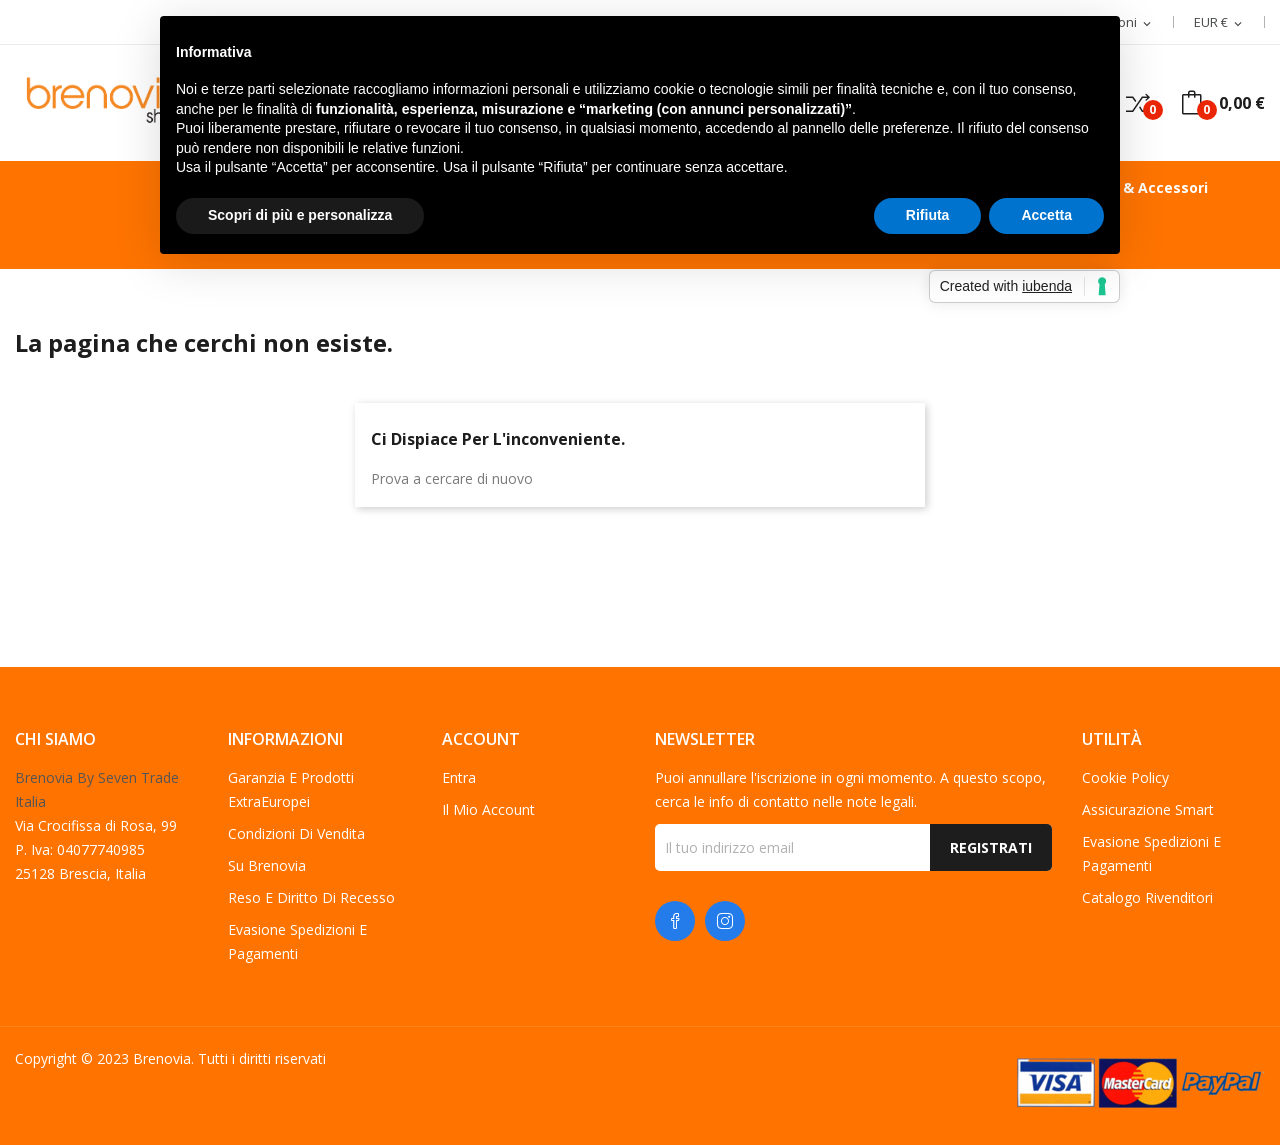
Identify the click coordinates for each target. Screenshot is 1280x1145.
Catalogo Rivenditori (1147, 897)
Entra (459, 777)
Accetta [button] (1046, 215)
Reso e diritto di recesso (311, 897)
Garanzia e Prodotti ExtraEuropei (291, 789)
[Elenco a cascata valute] (1219, 23)
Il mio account (488, 809)
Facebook (675, 921)
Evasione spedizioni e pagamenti (297, 941)
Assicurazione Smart (1148, 809)
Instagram (725, 921)
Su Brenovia (267, 865)
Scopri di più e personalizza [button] (300, 215)
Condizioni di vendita (296, 833)
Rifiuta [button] (928, 215)
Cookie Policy (1125, 777)
